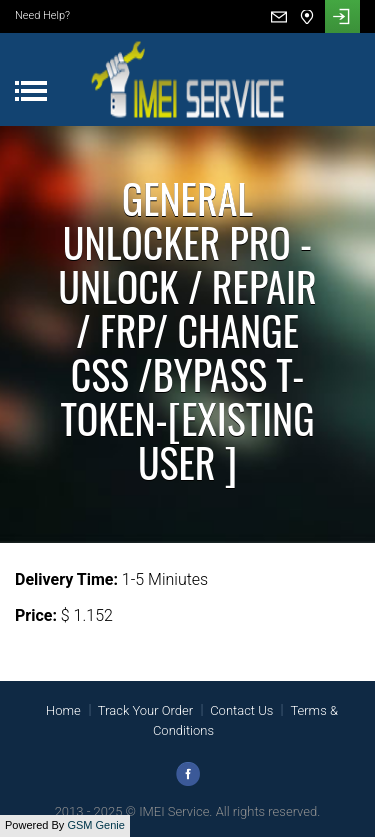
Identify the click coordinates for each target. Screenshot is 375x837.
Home (63, 710)
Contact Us (241, 710)
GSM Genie (95, 825)
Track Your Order (145, 710)
